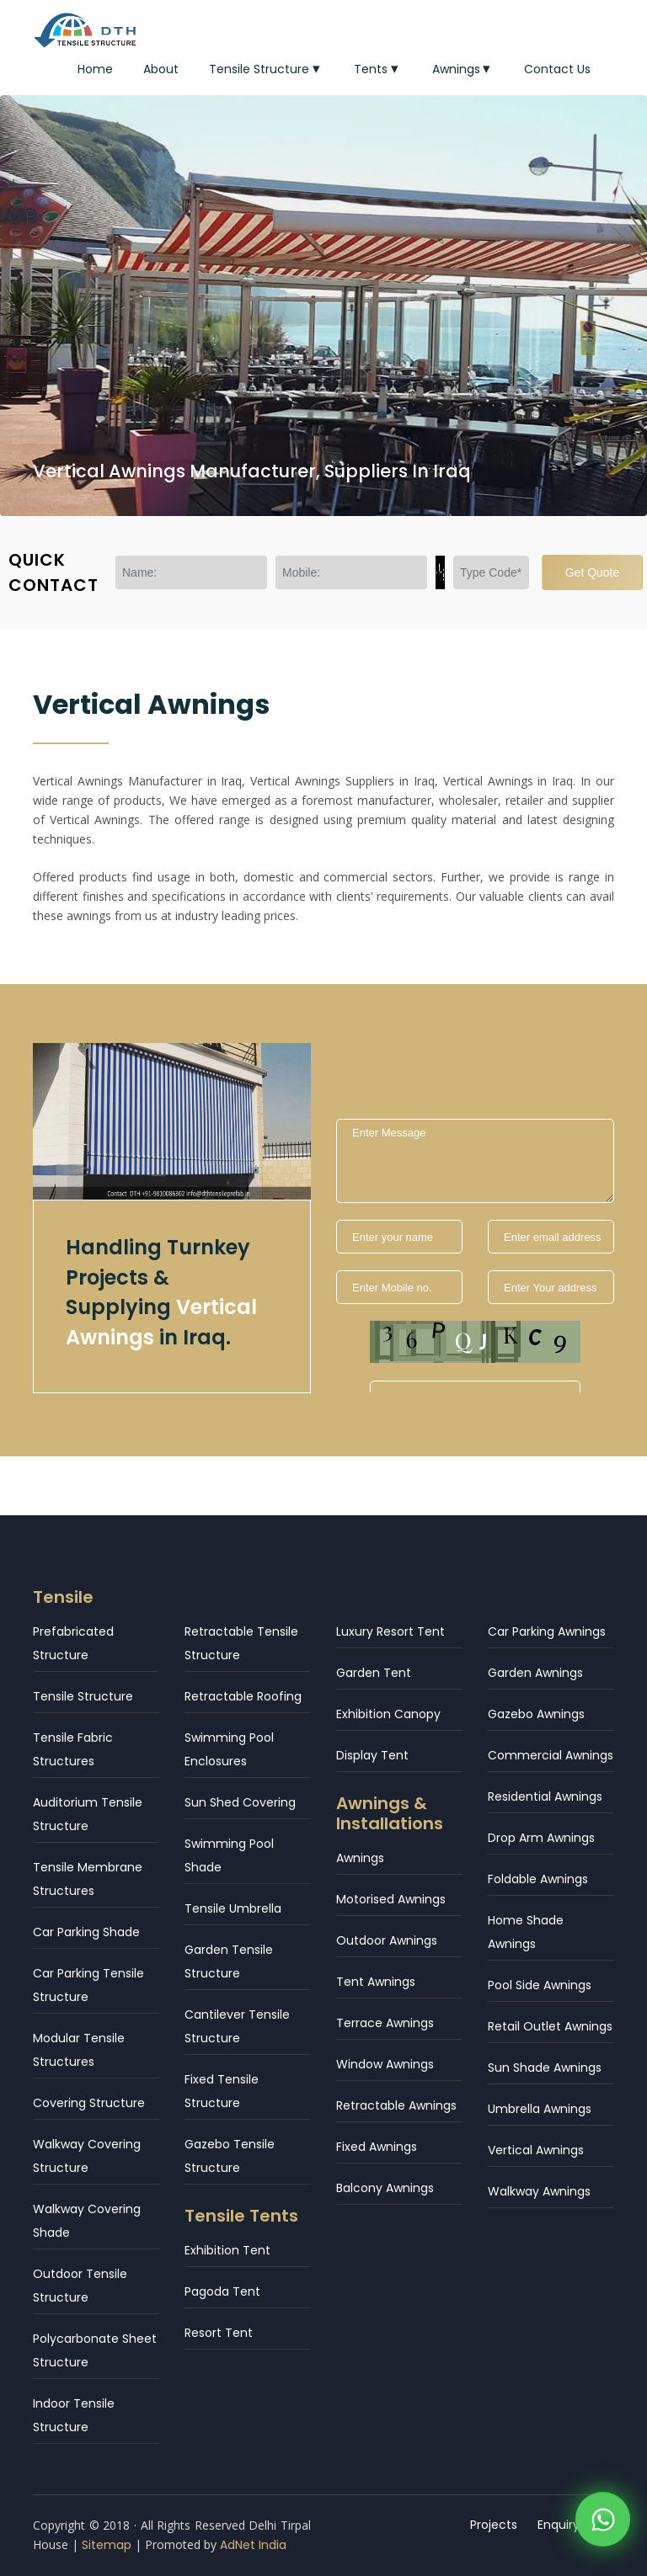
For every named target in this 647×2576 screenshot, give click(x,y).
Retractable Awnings (396, 2105)
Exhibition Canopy (388, 1714)
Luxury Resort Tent (390, 1631)
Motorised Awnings (391, 1899)
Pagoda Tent (222, 2291)
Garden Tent (373, 1672)
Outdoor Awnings (386, 1940)
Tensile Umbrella (232, 1908)
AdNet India (253, 2544)
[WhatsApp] (602, 2524)
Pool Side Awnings (539, 1985)
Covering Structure (89, 2102)
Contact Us (557, 69)
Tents (378, 69)
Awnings (463, 69)
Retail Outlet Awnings (550, 2026)
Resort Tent (218, 2332)
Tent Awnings (375, 1981)
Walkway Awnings (539, 2191)
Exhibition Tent (227, 2250)
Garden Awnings (535, 1672)
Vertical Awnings (536, 2150)
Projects (493, 2524)
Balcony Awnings (385, 2187)
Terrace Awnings (385, 2022)
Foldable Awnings (538, 1879)
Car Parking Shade (86, 1932)
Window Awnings (385, 2064)
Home (95, 69)
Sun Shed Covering (240, 1802)
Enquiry (558, 2524)
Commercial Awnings (550, 1755)
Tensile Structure (266, 69)
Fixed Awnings (376, 2146)
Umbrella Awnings (539, 2108)
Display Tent (372, 1755)
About (161, 69)
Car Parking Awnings (547, 1631)
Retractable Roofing (243, 1696)
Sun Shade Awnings (545, 2067)
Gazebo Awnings (536, 1714)
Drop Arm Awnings (541, 1837)
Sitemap (106, 2544)
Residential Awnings (545, 1796)
